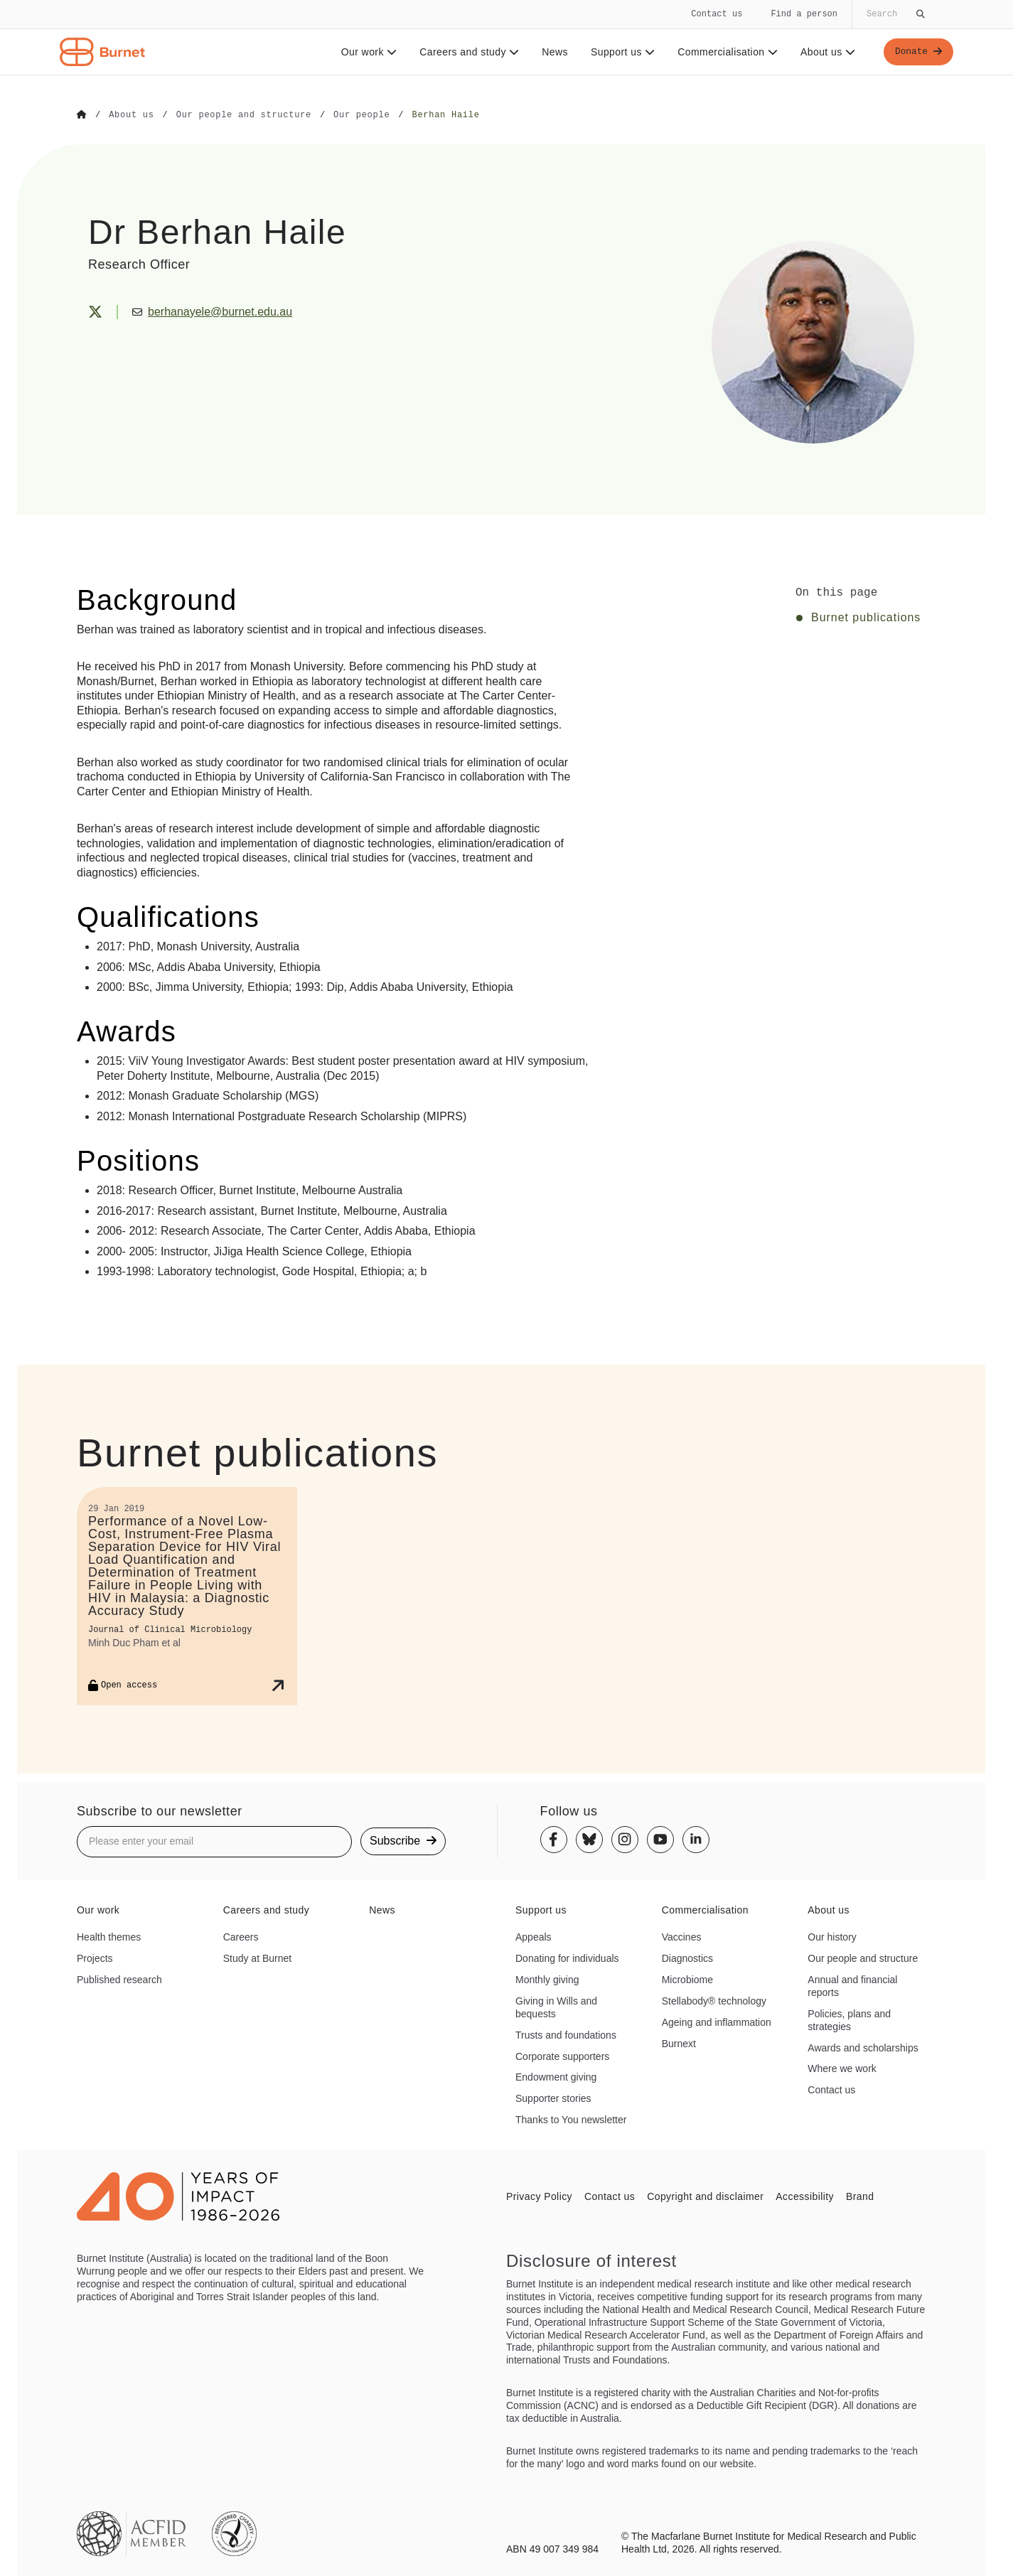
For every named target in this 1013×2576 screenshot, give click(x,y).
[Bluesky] (589, 1838)
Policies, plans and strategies (849, 2019)
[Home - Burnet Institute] (102, 52)
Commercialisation (725, 52)
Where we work (842, 2068)
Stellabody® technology (714, 2000)
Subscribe (403, 1841)
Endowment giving (555, 2077)
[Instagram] (624, 1838)
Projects (95, 1957)
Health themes (109, 1936)
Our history (832, 1936)
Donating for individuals (567, 1957)
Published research (119, 1979)
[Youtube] (660, 1838)
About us (825, 52)
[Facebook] (553, 1838)
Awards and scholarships (863, 2047)
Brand (860, 2196)
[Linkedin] (695, 1838)
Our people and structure (863, 1957)
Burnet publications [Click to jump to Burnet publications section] (866, 617)
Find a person (804, 14)
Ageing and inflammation (716, 2021)
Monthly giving (547, 1979)
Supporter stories (553, 2097)
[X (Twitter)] (95, 311)
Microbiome (687, 1979)
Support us (619, 52)
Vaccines (682, 1936)
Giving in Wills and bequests (556, 2007)
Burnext (679, 2043)
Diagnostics (687, 1957)
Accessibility (805, 2196)
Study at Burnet (257, 1957)
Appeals (533, 1936)
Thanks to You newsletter (570, 2119)
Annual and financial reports (852, 1985)
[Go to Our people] (361, 115)
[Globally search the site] (894, 14)
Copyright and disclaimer (705, 2196)
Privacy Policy (539, 2196)
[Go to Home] (82, 115)
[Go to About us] (131, 115)
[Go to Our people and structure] (243, 115)
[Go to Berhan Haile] (445, 115)
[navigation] (506, 37)
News (552, 52)
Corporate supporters (562, 2055)
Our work (366, 52)
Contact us (716, 14)
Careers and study (466, 52)
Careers (241, 1936)
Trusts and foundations (565, 2034)
